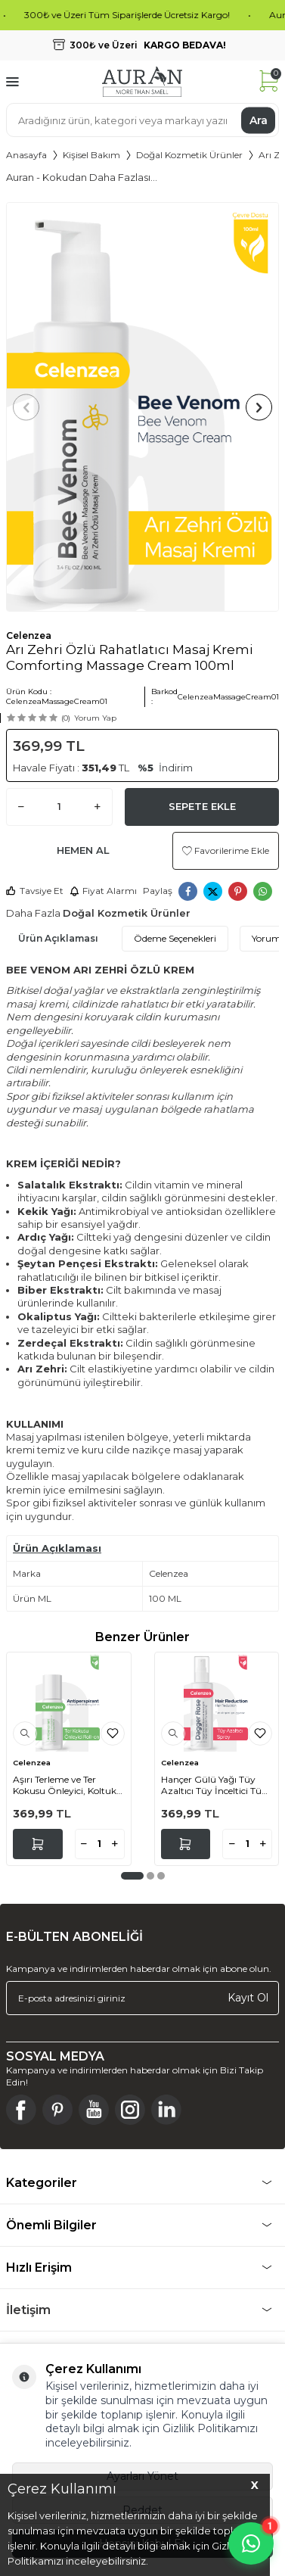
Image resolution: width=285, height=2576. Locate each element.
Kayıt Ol (248, 1997)
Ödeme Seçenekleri (175, 938)
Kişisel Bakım (91, 154)
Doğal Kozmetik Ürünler (189, 154)
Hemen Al (83, 850)
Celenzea (28, 635)
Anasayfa (26, 154)
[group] (142, 407)
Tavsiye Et (35, 890)
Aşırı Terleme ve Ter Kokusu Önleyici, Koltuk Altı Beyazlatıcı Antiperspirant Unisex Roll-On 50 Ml (64, 1785)
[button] (26, 407)
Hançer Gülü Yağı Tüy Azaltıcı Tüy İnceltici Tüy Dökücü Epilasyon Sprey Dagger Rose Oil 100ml (214, 1785)
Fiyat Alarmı (103, 890)
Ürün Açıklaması (58, 938)
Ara (258, 119)
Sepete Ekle (202, 806)
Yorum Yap (95, 718)
